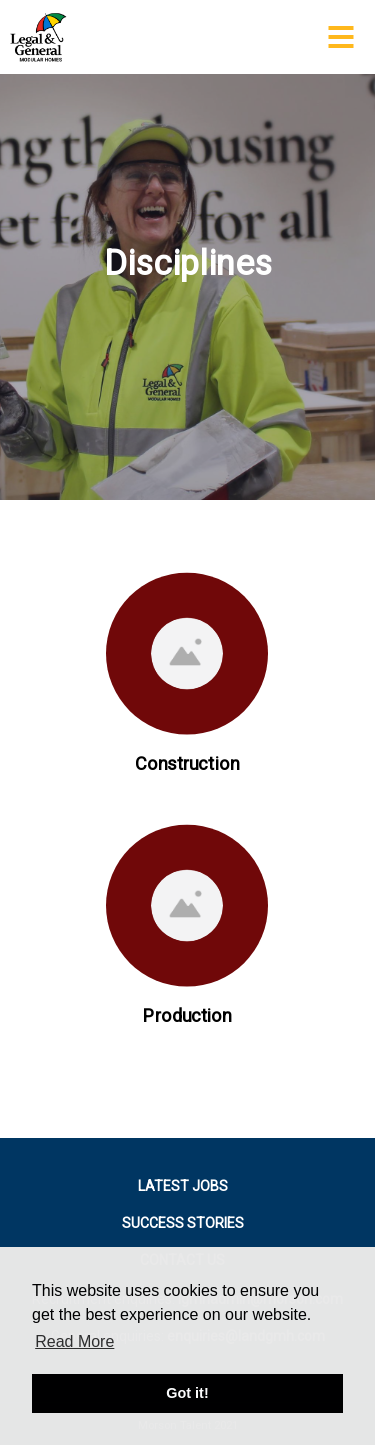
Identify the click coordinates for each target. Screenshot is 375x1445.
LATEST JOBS (183, 1186)
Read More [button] (74, 1341)
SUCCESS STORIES (183, 1223)
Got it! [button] (187, 1393)
